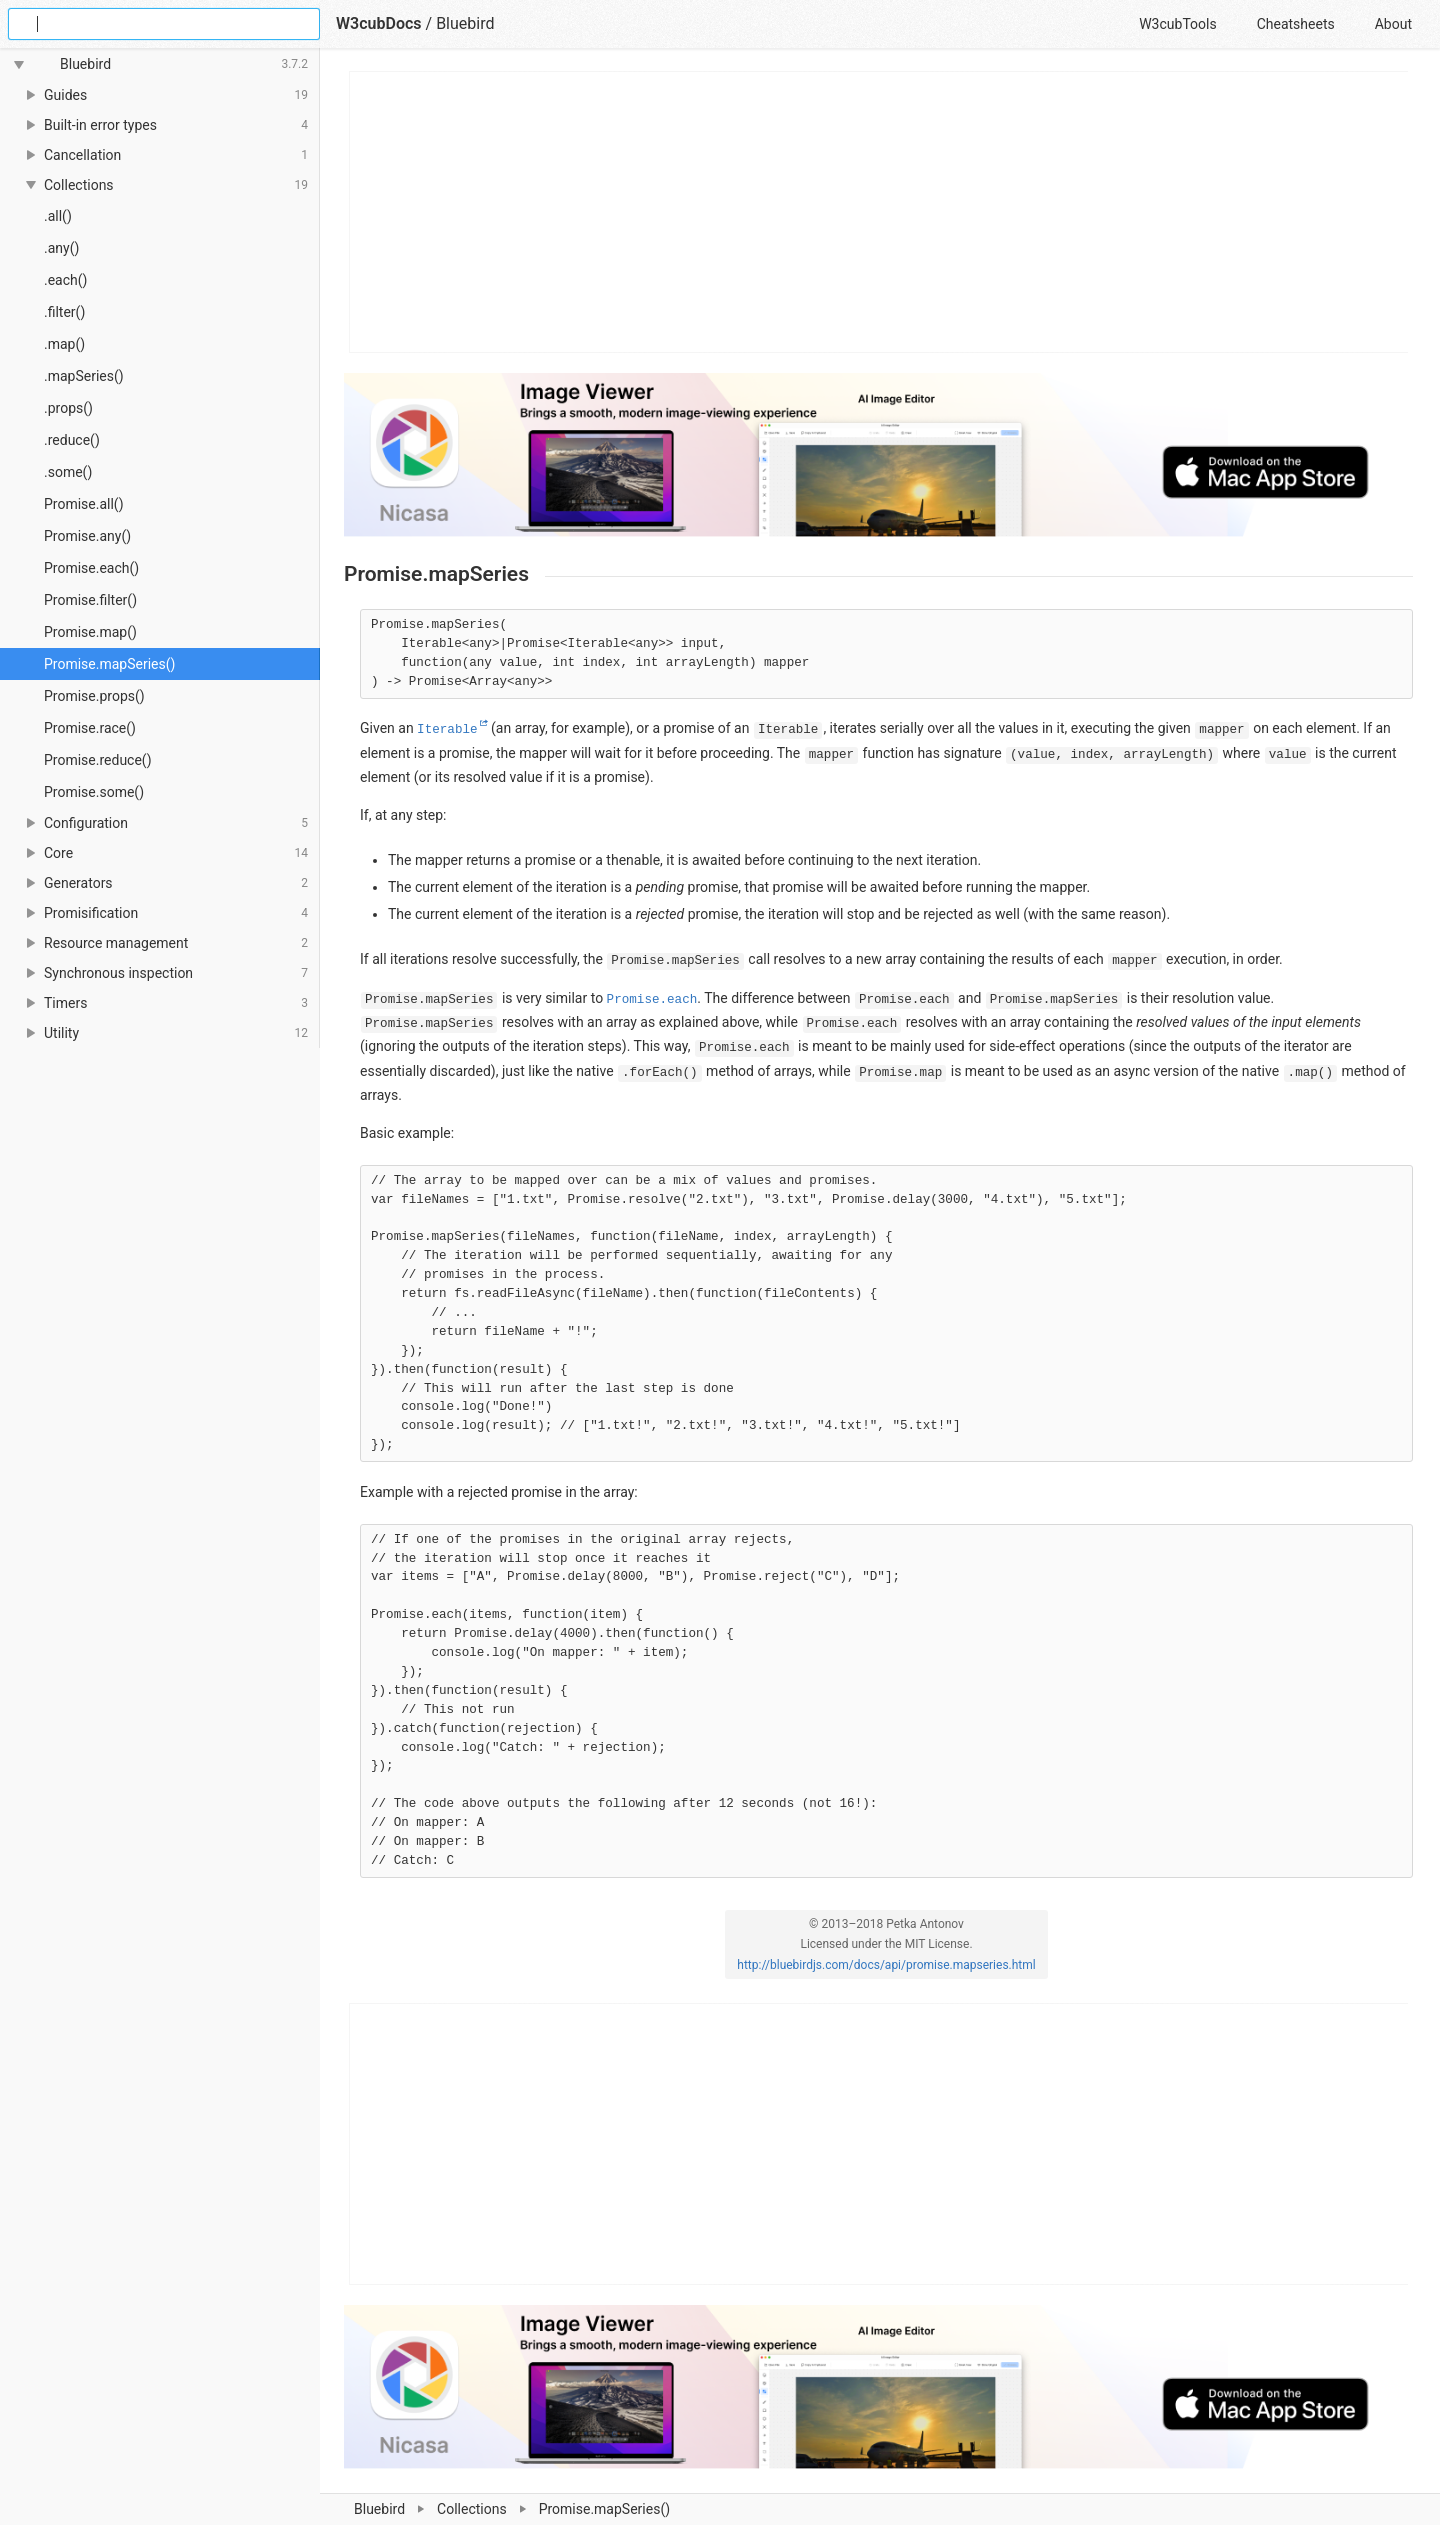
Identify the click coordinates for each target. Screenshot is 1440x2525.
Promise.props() (94, 696)
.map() (64, 344)
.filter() (64, 312)
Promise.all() (84, 504)
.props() (68, 408)
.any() (61, 248)
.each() (65, 280)
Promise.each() (91, 568)
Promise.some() (94, 792)
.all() (58, 216)
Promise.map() (90, 632)
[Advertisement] (879, 212)
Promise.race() (90, 728)
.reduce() (72, 440)
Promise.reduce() (98, 760)
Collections (472, 2509)
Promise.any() (87, 536)
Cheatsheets (1296, 24)
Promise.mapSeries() (109, 664)
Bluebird (379, 2509)
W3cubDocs (379, 23)
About (1393, 24)
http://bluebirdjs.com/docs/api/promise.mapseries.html (886, 1965)
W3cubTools (1177, 24)
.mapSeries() (84, 376)
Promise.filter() (90, 600)
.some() (68, 472)
